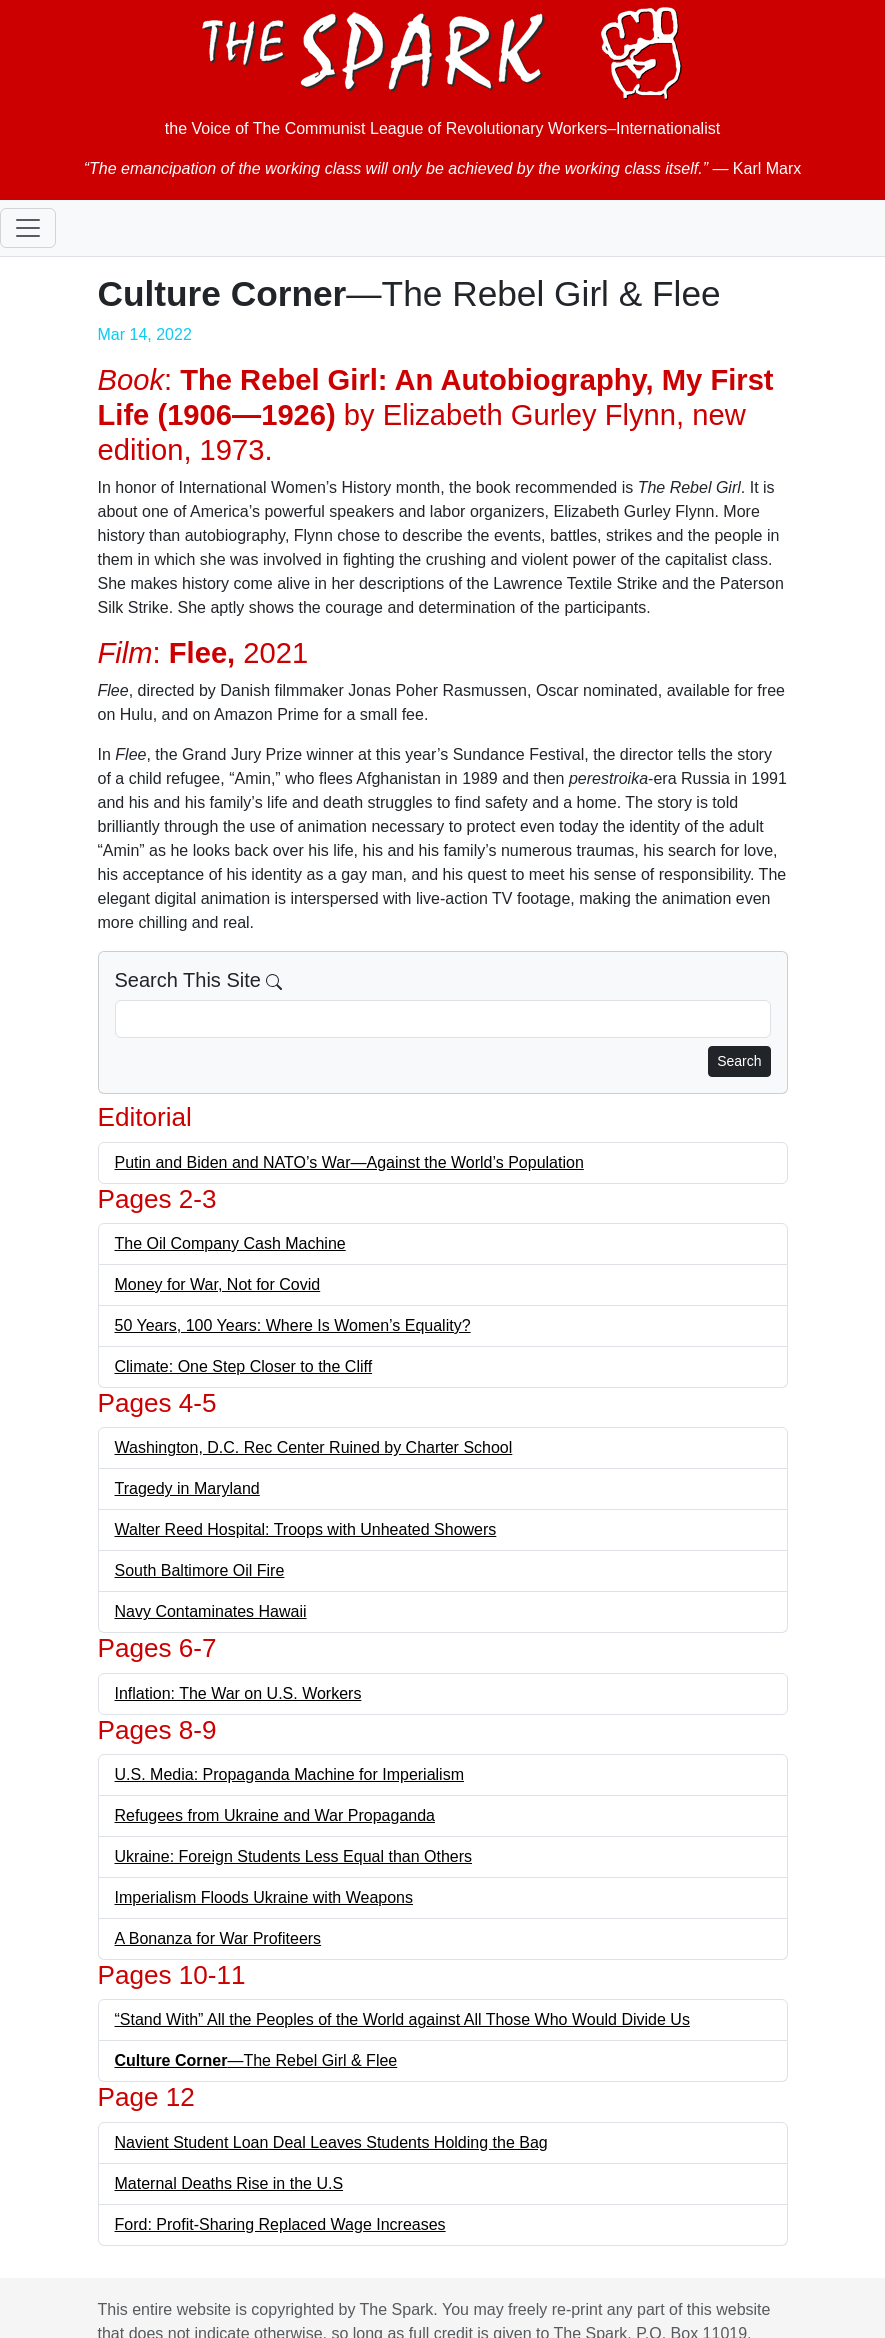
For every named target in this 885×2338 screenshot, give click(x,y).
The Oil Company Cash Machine (230, 1243)
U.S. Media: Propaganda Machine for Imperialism (290, 1774)
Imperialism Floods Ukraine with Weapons (264, 1897)
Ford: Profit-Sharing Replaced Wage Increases (280, 2224)
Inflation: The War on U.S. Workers (238, 1693)
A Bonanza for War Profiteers (218, 1938)
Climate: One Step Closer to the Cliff (244, 1366)
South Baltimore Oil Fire (200, 1570)
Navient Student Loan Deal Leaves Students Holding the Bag (331, 2142)
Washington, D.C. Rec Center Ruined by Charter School (314, 1447)
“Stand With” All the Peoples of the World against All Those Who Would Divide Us (402, 2019)
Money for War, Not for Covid (218, 1284)
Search (739, 1061)
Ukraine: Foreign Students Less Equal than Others (294, 1856)
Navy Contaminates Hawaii (211, 1611)
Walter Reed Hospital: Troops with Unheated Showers (306, 1529)
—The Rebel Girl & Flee (256, 2060)
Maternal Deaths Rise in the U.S (229, 2183)
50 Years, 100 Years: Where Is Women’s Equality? (293, 1325)
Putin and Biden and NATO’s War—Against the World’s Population (349, 1162)
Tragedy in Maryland (187, 1488)
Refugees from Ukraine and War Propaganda (275, 1815)
